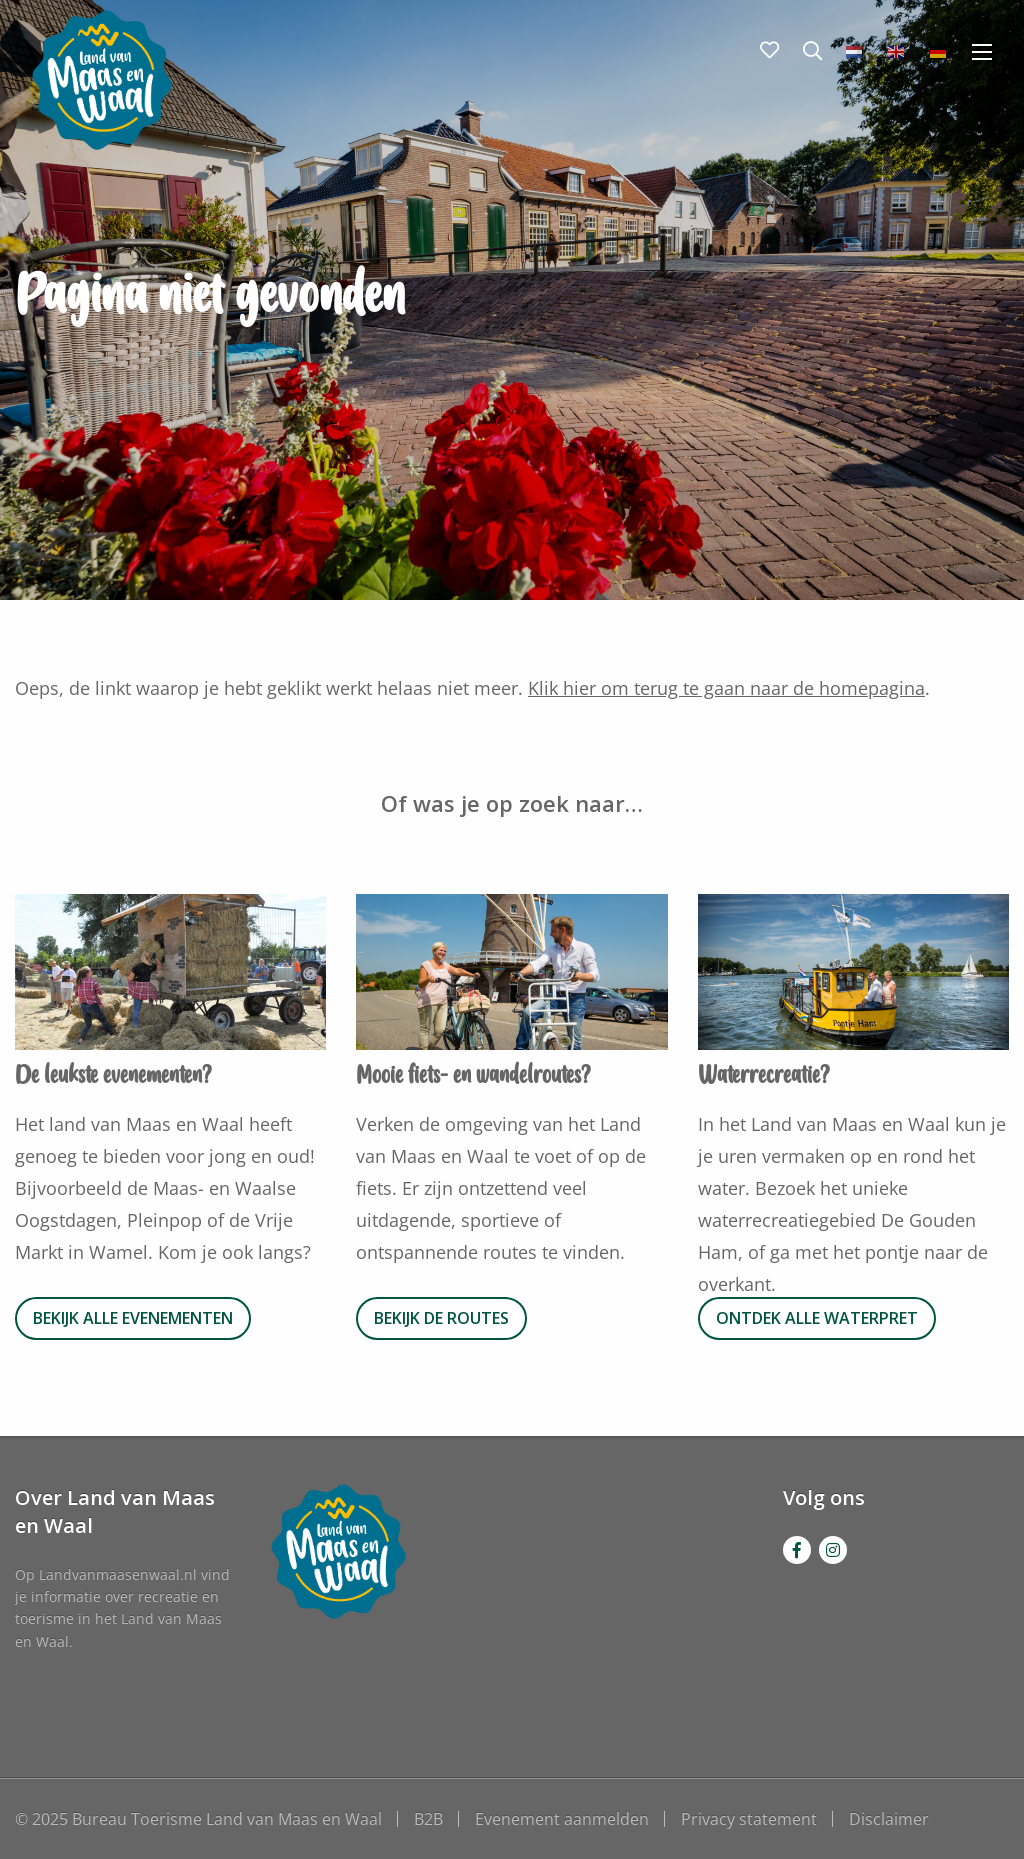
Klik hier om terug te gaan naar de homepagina (726, 688)
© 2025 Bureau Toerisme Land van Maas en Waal (198, 1819)
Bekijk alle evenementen (133, 1318)
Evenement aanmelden (562, 1819)
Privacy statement (749, 1819)
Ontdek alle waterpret (817, 1318)
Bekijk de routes (441, 1318)
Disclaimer (889, 1819)
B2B (428, 1819)
